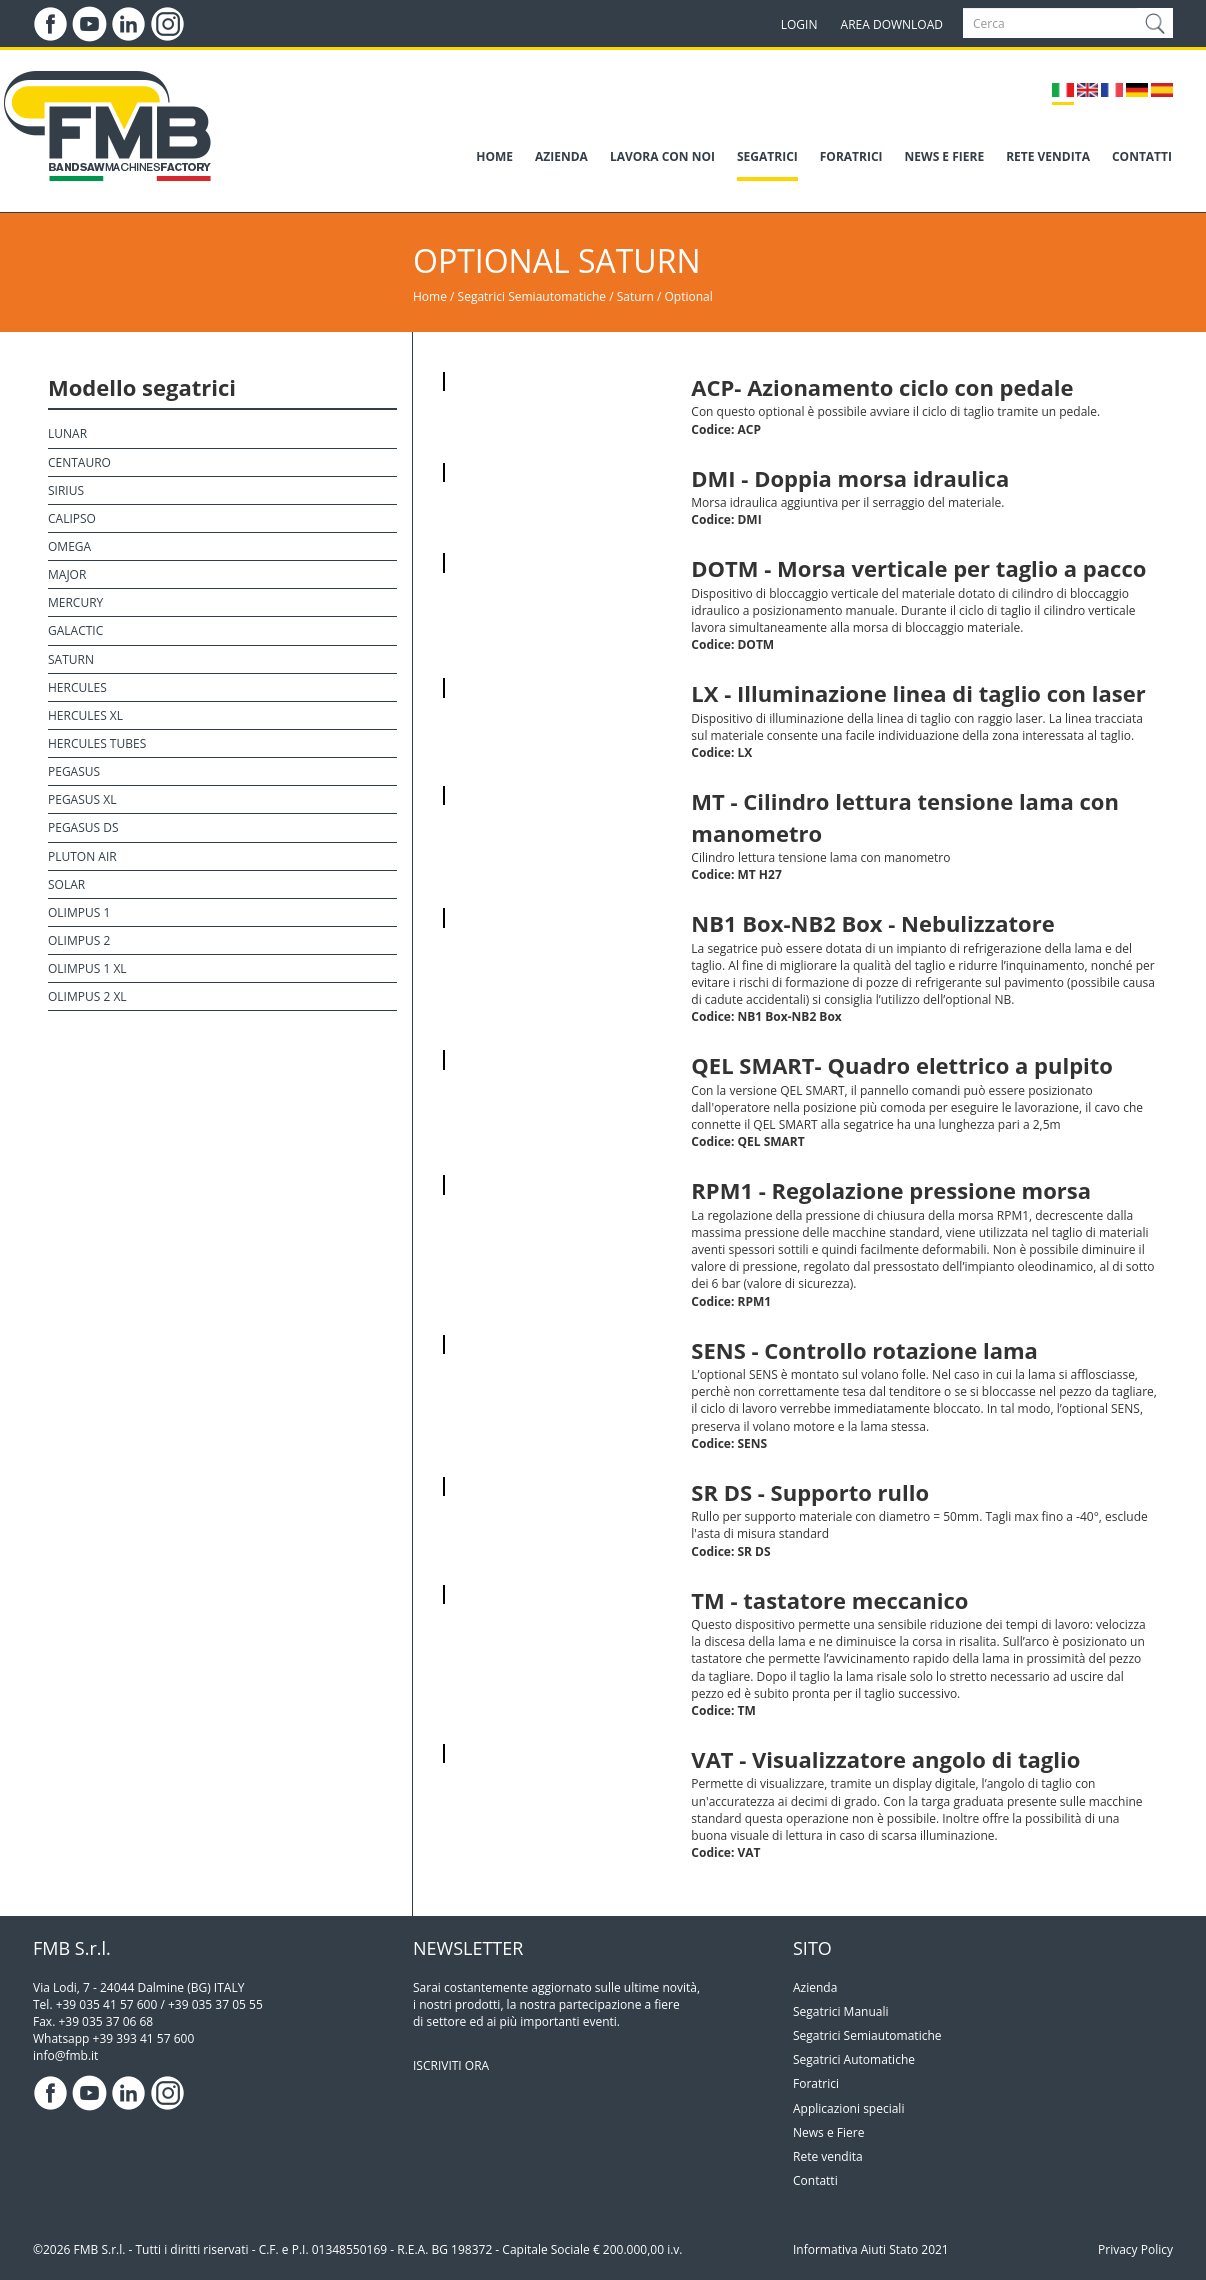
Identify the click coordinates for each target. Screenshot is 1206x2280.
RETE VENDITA (1048, 156)
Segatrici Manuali (841, 2011)
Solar (66, 884)
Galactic (75, 630)
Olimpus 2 (79, 940)
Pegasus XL (82, 799)
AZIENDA (561, 156)
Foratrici (816, 2083)
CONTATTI (1142, 156)
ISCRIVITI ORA (451, 2065)
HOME (494, 156)
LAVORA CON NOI (662, 156)
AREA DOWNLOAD (892, 24)
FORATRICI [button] (851, 156)
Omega (69, 546)
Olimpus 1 (79, 912)
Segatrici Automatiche (854, 2059)
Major (67, 574)
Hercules (77, 687)
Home (430, 296)
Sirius (66, 490)
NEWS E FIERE (945, 156)
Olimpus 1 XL (87, 968)
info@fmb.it (65, 2055)
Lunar (67, 433)
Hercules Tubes (97, 743)
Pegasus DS (83, 827)
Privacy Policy (1135, 2249)
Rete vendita (828, 2156)
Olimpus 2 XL (87, 996)
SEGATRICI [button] (767, 156)
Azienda (815, 1987)
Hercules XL (85, 715)
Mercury (75, 602)
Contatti (815, 2180)
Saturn (637, 296)
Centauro (79, 462)
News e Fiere (828, 2132)
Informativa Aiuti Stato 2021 (871, 2249)
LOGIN (799, 24)
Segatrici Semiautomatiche (532, 296)
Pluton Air (82, 856)
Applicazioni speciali (848, 2108)
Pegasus (74, 771)
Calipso (72, 518)
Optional (689, 296)
